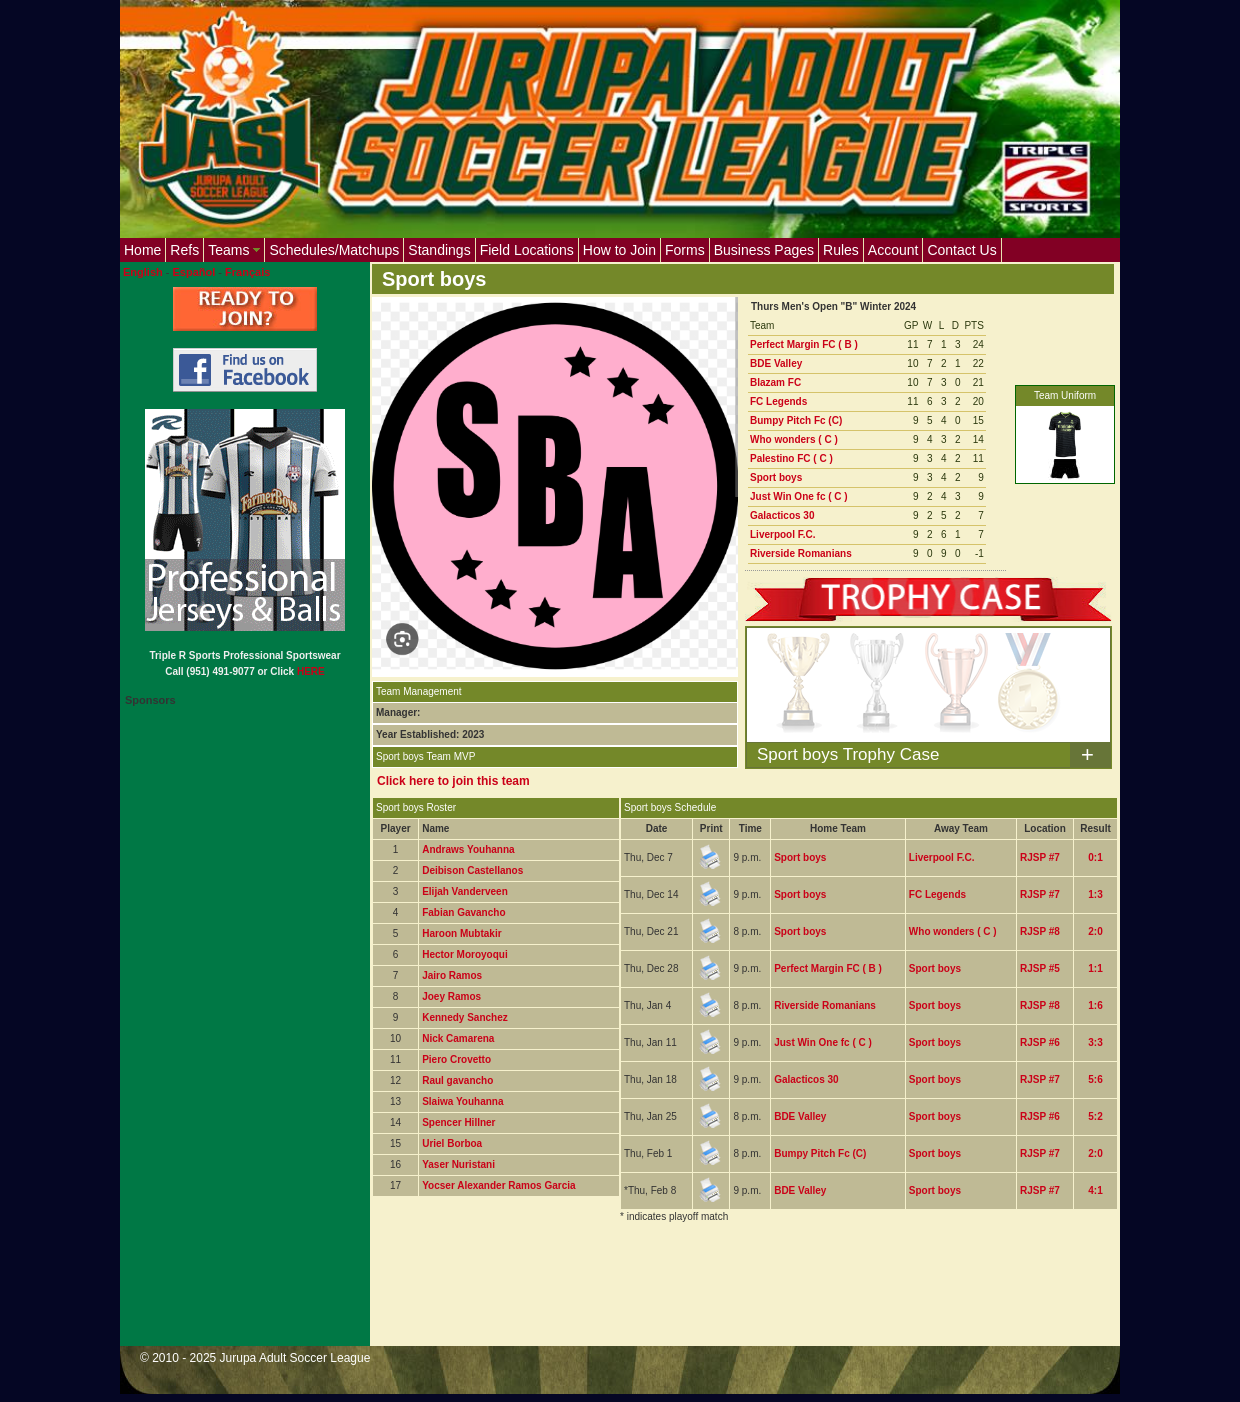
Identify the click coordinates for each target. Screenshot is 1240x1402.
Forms (685, 250)
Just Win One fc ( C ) (799, 496)
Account (893, 250)
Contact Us (961, 250)
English (143, 272)
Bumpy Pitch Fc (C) (796, 420)
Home (142, 250)
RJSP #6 (1040, 1042)
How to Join (619, 250)
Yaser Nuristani (458, 1164)
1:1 (1095, 968)
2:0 (1095, 931)
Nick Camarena (458, 1038)
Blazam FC (775, 382)
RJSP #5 (1040, 968)
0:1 (1095, 857)
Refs (184, 250)
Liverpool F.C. (783, 534)
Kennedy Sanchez (465, 1017)
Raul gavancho (457, 1080)
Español (194, 272)
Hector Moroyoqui (465, 954)
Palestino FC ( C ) (791, 458)
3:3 (1095, 1042)
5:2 (1095, 1116)
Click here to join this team (453, 781)
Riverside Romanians (801, 553)
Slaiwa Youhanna (462, 1101)
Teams (234, 250)
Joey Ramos (451, 996)
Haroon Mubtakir (461, 933)
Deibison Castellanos (472, 870)
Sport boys (776, 477)
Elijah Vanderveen (465, 891)
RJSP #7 (1040, 857)
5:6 (1095, 1079)
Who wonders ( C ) (794, 439)
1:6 (1095, 1005)
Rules (841, 250)
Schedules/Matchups (334, 250)
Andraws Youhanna (468, 849)
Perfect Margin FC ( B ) (804, 344)
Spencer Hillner (458, 1122)
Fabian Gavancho (463, 912)
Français (247, 272)
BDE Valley (776, 363)
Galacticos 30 (782, 515)
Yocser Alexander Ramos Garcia (498, 1185)
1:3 (1095, 894)
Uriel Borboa (452, 1143)
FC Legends (778, 401)
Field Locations (527, 250)
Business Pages (764, 250)
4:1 (1095, 1190)
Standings (439, 250)
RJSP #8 (1040, 931)
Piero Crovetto (456, 1059)
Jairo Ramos (452, 975)
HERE (311, 671)
